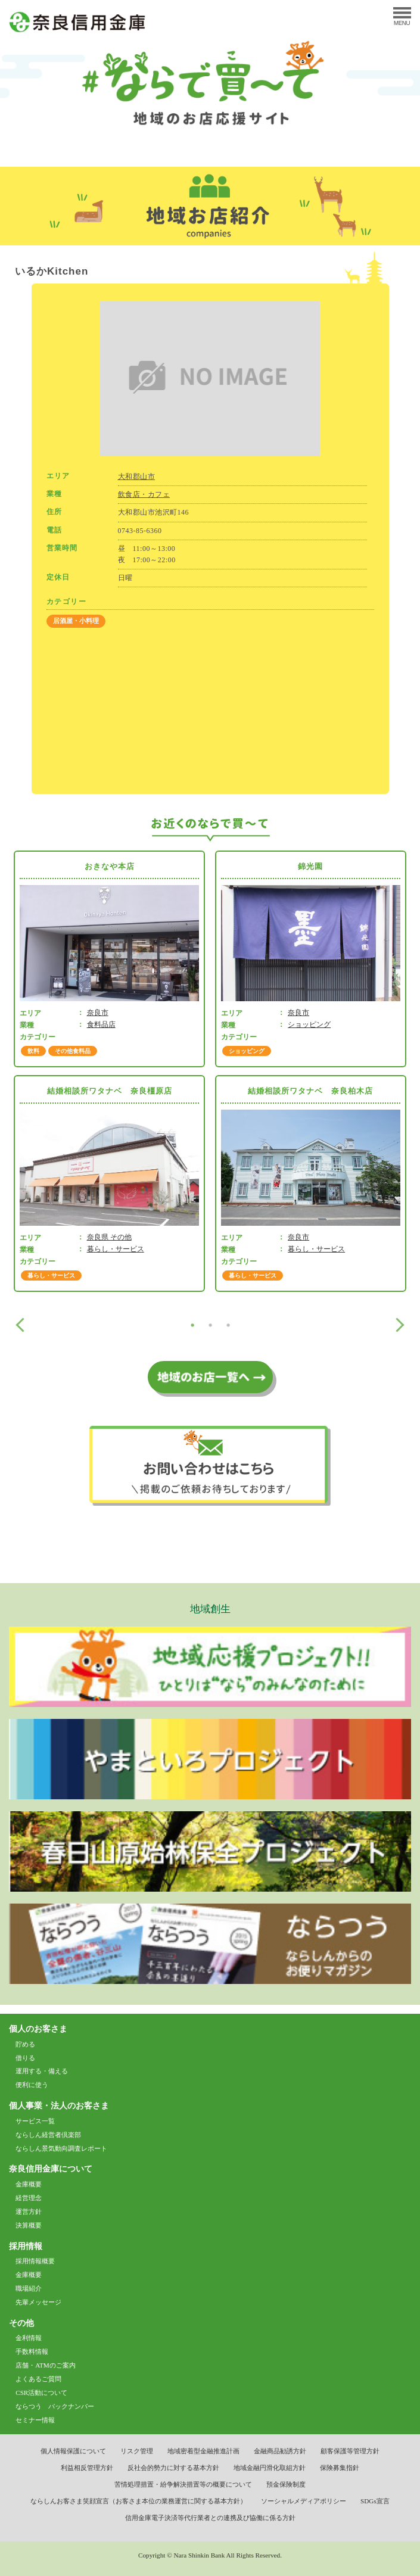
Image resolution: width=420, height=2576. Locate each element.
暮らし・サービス (115, 1249)
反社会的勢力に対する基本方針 (173, 2467)
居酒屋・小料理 (76, 621)
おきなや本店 (110, 866)
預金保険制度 (286, 2484)
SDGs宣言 (375, 2501)
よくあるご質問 (38, 2378)
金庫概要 (28, 2184)
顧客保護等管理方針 (350, 2450)
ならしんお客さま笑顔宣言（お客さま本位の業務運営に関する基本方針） (138, 2501)
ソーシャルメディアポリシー (303, 2501)
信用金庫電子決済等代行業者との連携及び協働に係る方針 (210, 2517)
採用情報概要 (35, 2260)
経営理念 (28, 2197)
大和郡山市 (136, 476)
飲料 (33, 1051)
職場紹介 (28, 2288)
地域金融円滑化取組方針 (270, 2467)
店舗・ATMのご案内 (45, 2365)
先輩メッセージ (38, 2302)
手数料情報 (31, 2351)
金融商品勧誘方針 (280, 2450)
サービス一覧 (35, 2121)
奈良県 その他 (109, 1237)
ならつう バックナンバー (54, 2406)
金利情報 (28, 2337)
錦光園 (310, 866)
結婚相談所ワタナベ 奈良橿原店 (109, 1090)
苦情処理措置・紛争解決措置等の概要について (183, 2484)
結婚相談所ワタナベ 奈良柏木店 (310, 1090)
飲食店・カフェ (144, 494)
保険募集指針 (339, 2467)
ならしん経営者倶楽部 (48, 2134)
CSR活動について (41, 2392)
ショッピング (309, 1024)
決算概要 (28, 2225)
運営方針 (28, 2211)
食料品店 (101, 1024)
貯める (25, 2044)
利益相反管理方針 (87, 2467)
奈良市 (97, 1012)
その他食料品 (73, 1051)
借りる (25, 2057)
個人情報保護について (73, 2450)
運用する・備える (41, 2070)
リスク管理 (136, 2450)
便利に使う (31, 2084)
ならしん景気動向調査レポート (61, 2148)
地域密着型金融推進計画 (203, 2450)
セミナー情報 (35, 2420)
